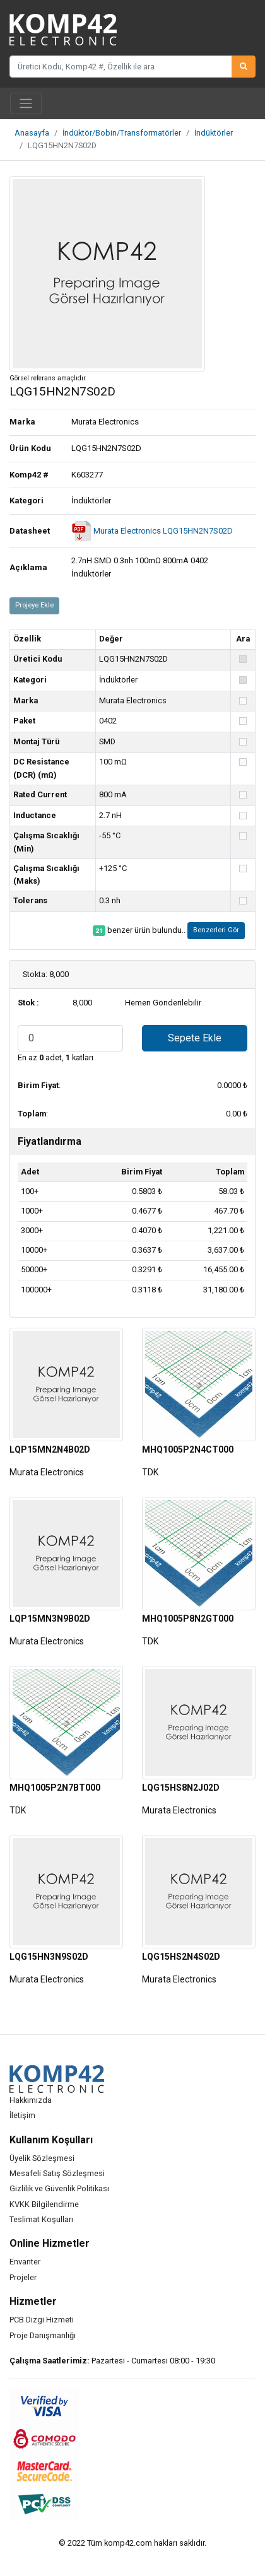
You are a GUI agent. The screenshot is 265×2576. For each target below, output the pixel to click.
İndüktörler (213, 133)
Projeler (23, 2277)
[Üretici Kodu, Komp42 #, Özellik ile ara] (120, 66)
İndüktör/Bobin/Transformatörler (121, 133)
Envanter (24, 2261)
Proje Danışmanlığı (42, 2335)
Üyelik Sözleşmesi (41, 2158)
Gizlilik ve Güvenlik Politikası (59, 2188)
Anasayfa (32, 133)
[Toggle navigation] (26, 103)
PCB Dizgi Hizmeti (41, 2319)
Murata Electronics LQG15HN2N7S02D (152, 531)
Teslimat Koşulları (41, 2219)
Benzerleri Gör (216, 930)
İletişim (22, 2115)
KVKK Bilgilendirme (44, 2204)
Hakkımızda (30, 2100)
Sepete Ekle (194, 1038)
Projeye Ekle (34, 605)
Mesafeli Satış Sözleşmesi (57, 2173)
